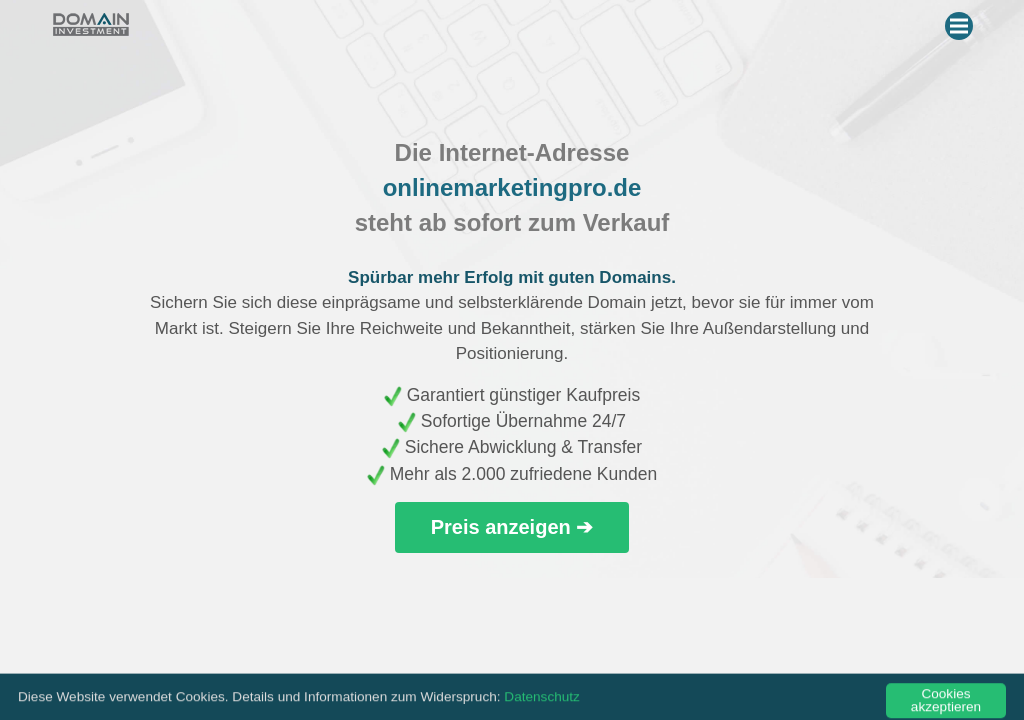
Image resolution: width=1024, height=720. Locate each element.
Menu (961, 22)
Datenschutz (542, 704)
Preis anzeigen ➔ (512, 527)
